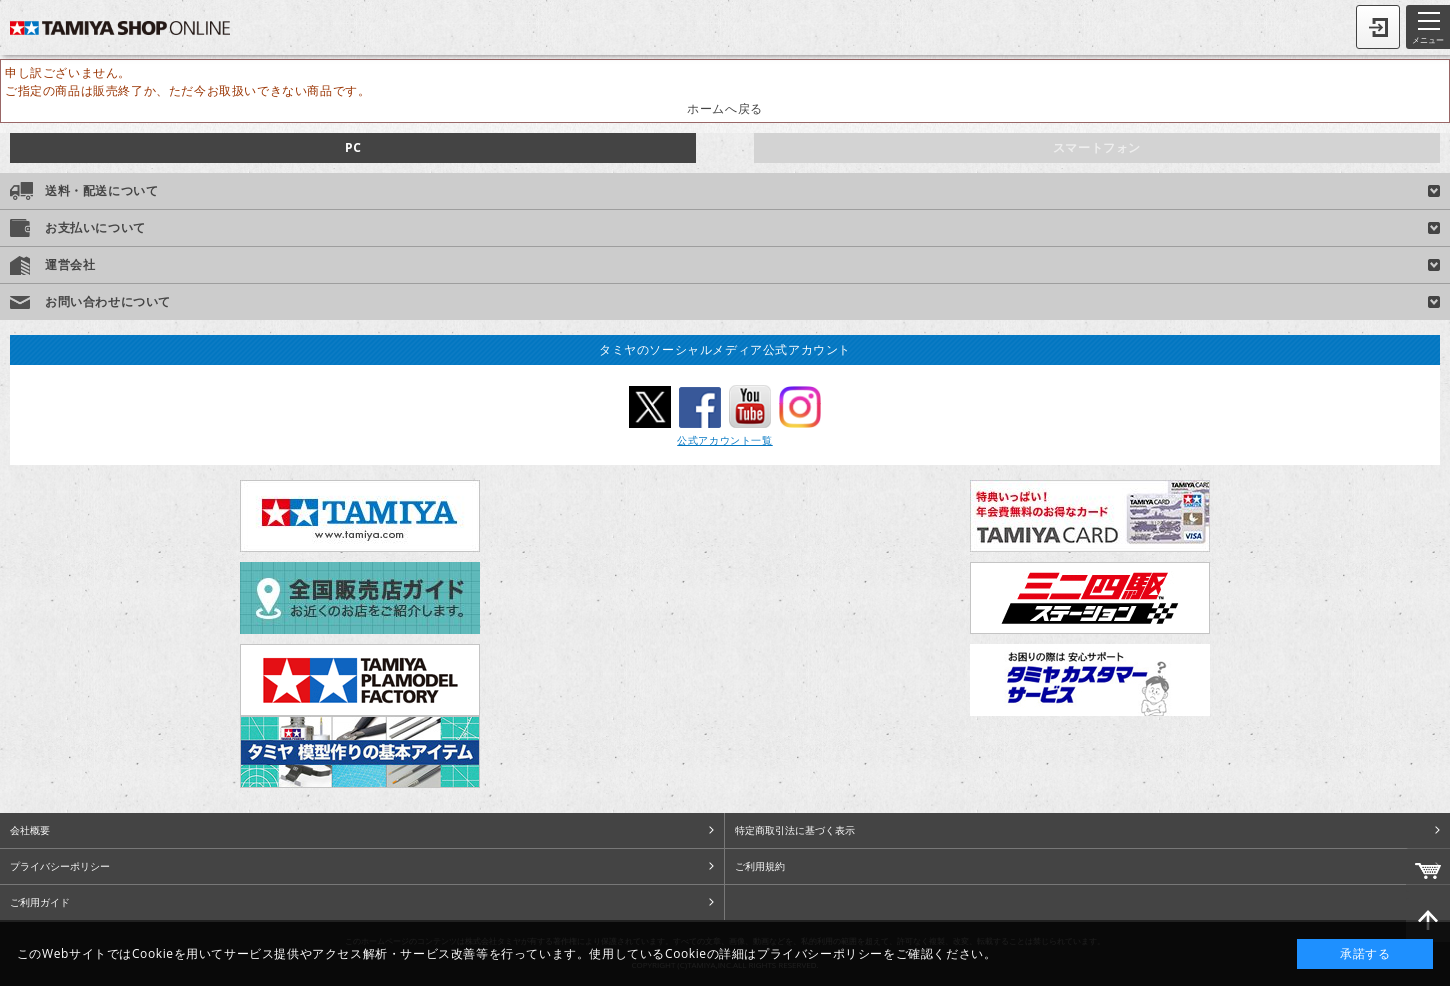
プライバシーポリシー (60, 866)
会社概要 (30, 830)
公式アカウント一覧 (724, 440)
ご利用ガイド (40, 902)
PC (353, 147)
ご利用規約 (760, 866)
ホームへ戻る (725, 108)
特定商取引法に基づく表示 (795, 830)
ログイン (1378, 27)
